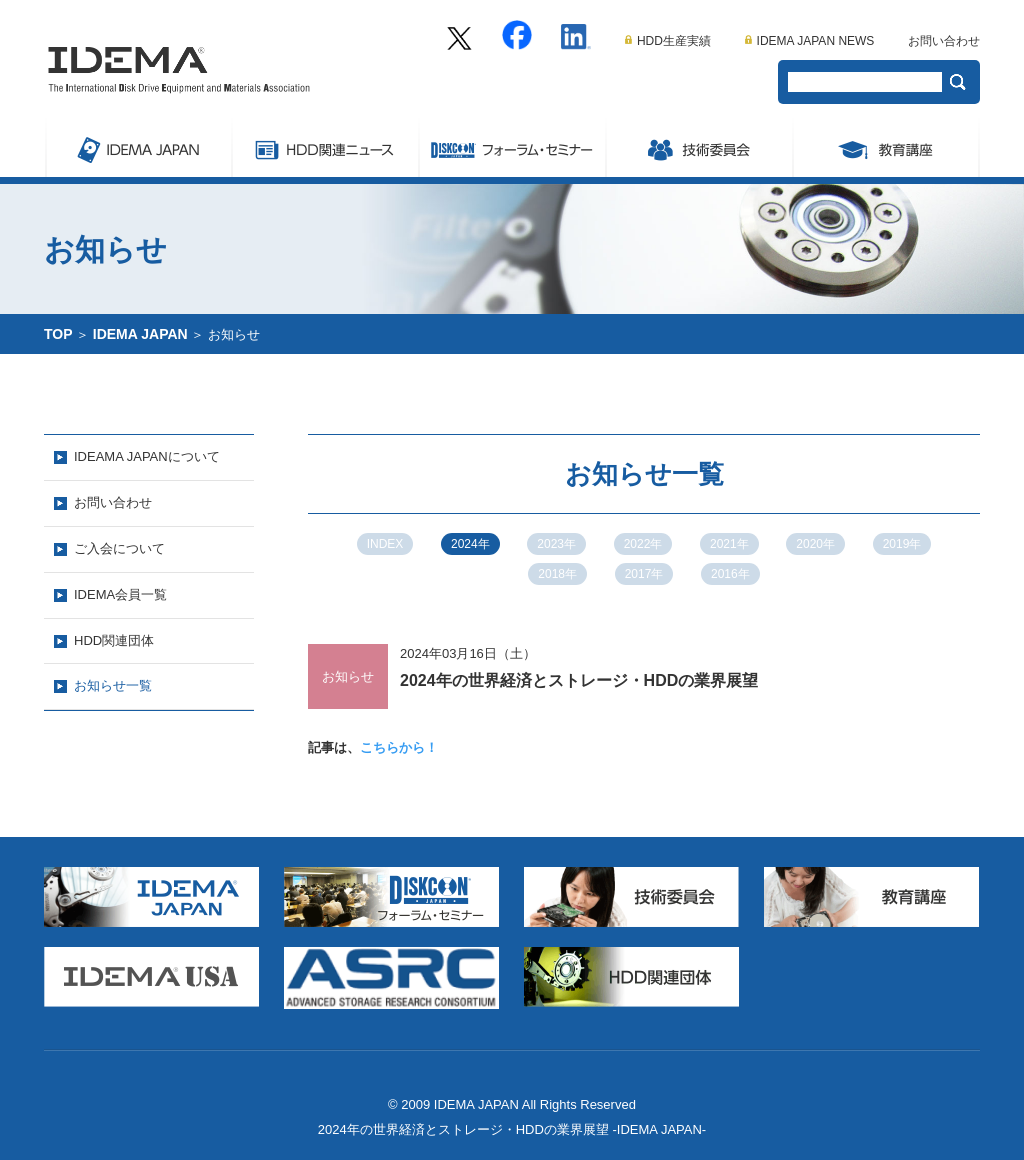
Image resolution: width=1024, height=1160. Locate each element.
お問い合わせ (944, 41)
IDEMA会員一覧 (120, 594)
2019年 (902, 544)
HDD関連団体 (114, 640)
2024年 (470, 544)
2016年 (730, 574)
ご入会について (119, 548)
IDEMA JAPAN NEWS (810, 41)
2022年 (643, 544)
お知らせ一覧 (113, 685)
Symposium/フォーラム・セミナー (511, 147)
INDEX (385, 544)
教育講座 (886, 147)
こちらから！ (399, 747)
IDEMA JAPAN (137, 147)
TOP (58, 334)
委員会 (698, 147)
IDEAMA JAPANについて (147, 456)
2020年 (815, 544)
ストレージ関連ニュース (324, 147)
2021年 (729, 544)
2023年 (556, 544)
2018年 (557, 574)
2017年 (644, 574)
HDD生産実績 (668, 41)
